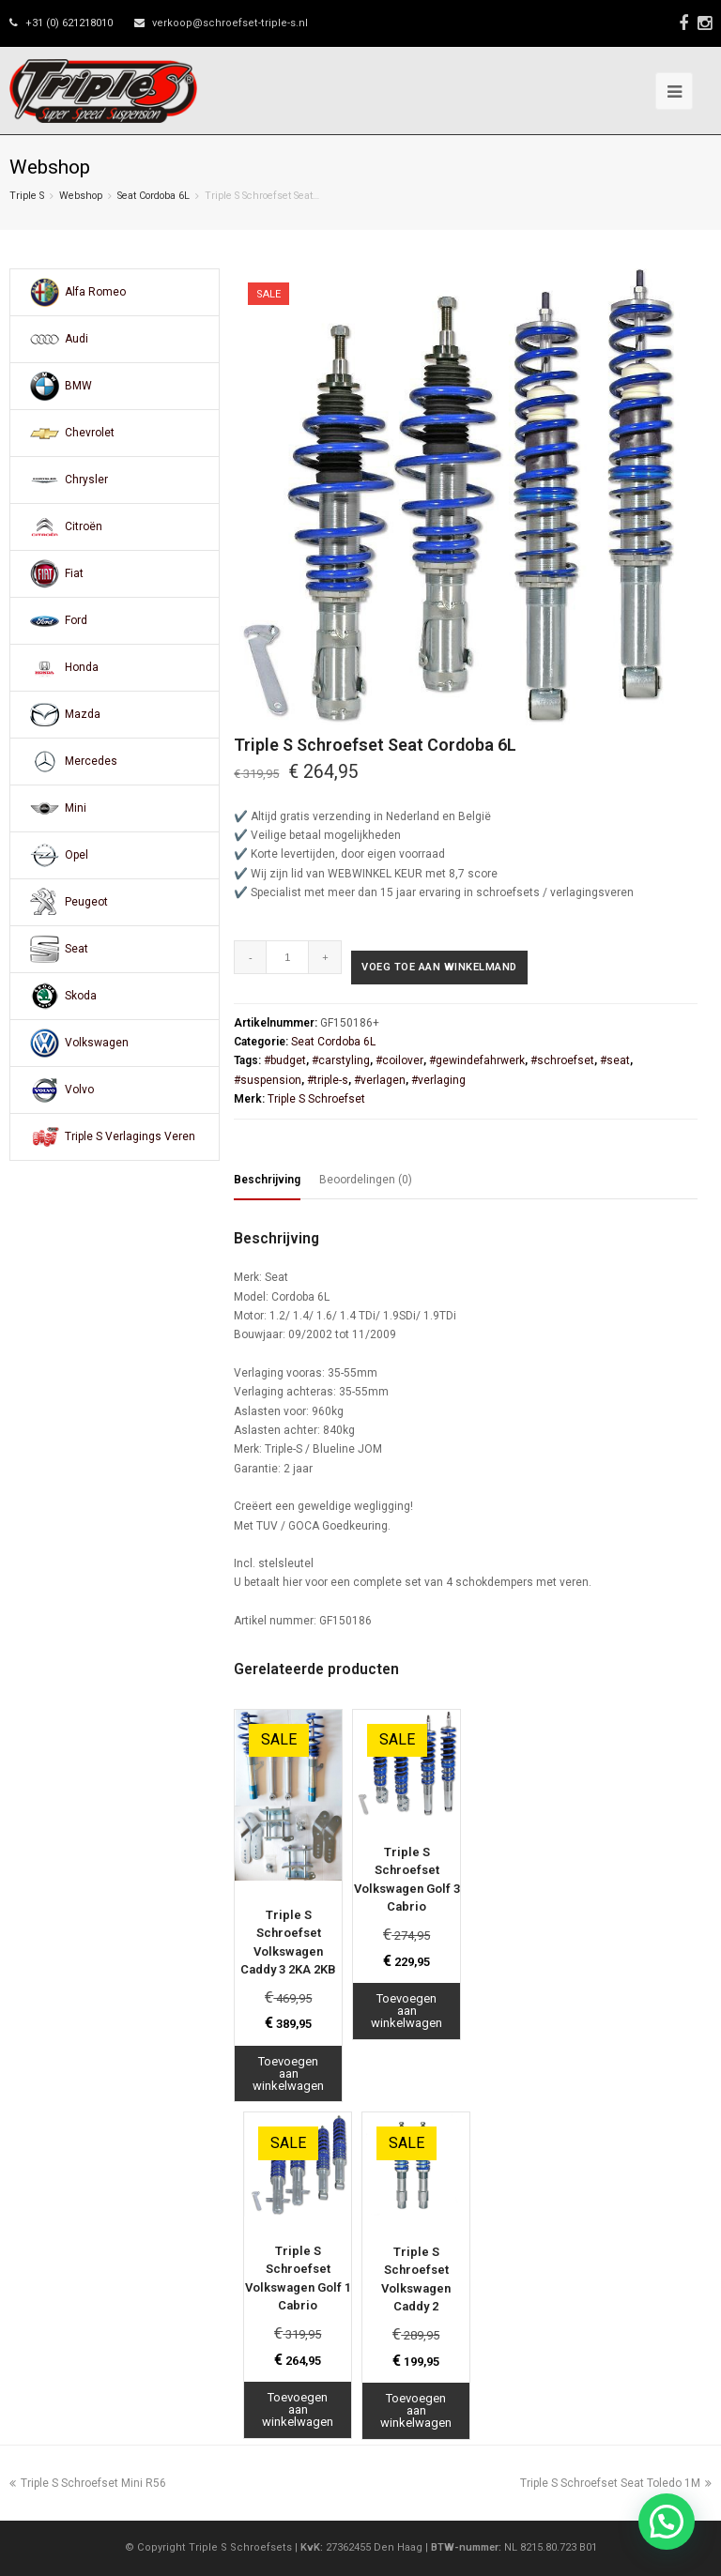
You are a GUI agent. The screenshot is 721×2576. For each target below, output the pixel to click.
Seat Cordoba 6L (153, 196)
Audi (76, 338)
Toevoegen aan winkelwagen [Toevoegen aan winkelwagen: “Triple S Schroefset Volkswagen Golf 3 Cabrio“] (406, 2010)
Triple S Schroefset (316, 1098)
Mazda (82, 714)
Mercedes (91, 761)
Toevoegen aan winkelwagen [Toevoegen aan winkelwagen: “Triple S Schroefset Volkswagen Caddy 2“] (416, 2410)
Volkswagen (97, 1042)
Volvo (79, 1089)
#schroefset (562, 1060)
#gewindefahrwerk (477, 1060)
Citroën (83, 526)
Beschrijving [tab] (267, 1179)
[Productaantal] (288, 957)
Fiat (74, 573)
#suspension (267, 1080)
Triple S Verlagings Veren (130, 1136)
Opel (76, 854)
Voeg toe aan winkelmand (439, 967)
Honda (82, 667)
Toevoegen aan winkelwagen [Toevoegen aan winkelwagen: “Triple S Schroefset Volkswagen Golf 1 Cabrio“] (297, 2409)
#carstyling (341, 1060)
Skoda (81, 995)
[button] (666, 2521)
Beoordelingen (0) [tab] (365, 1179)
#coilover (399, 1060)
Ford (76, 620)
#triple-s (327, 1080)
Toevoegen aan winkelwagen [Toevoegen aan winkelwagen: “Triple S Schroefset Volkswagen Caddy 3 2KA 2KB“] (288, 2073)
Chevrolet (90, 432)
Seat (76, 948)
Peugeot (86, 901)
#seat (615, 1060)
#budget (285, 1060)
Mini (75, 808)
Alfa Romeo (95, 291)
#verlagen (380, 1080)
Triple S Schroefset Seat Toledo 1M (616, 2483)
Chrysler (86, 479)
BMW (78, 385)
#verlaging (438, 1080)
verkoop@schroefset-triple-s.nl (230, 23)
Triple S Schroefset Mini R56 (87, 2483)
